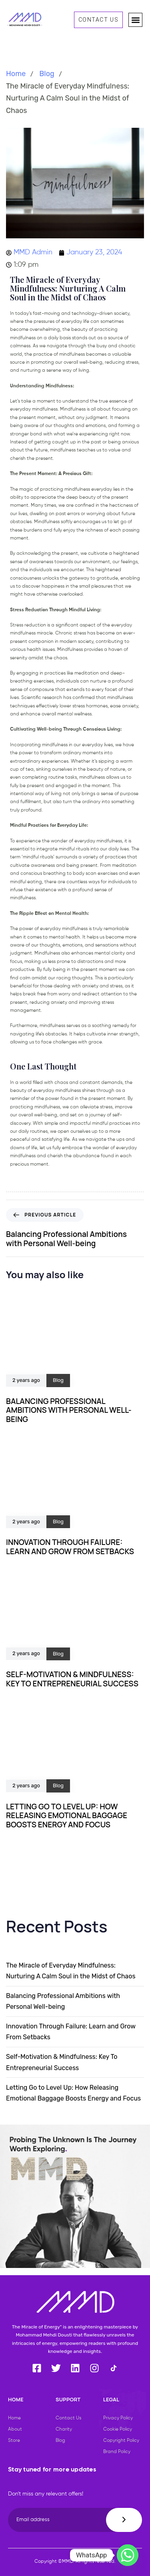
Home (16, 73)
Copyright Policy (121, 2440)
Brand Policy (116, 2451)
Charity (64, 2429)
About (15, 2429)
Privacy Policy (118, 2418)
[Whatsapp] (127, 2555)
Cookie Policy (117, 2429)
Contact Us (68, 2418)
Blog (46, 73)
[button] (135, 20)
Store (14, 2440)
